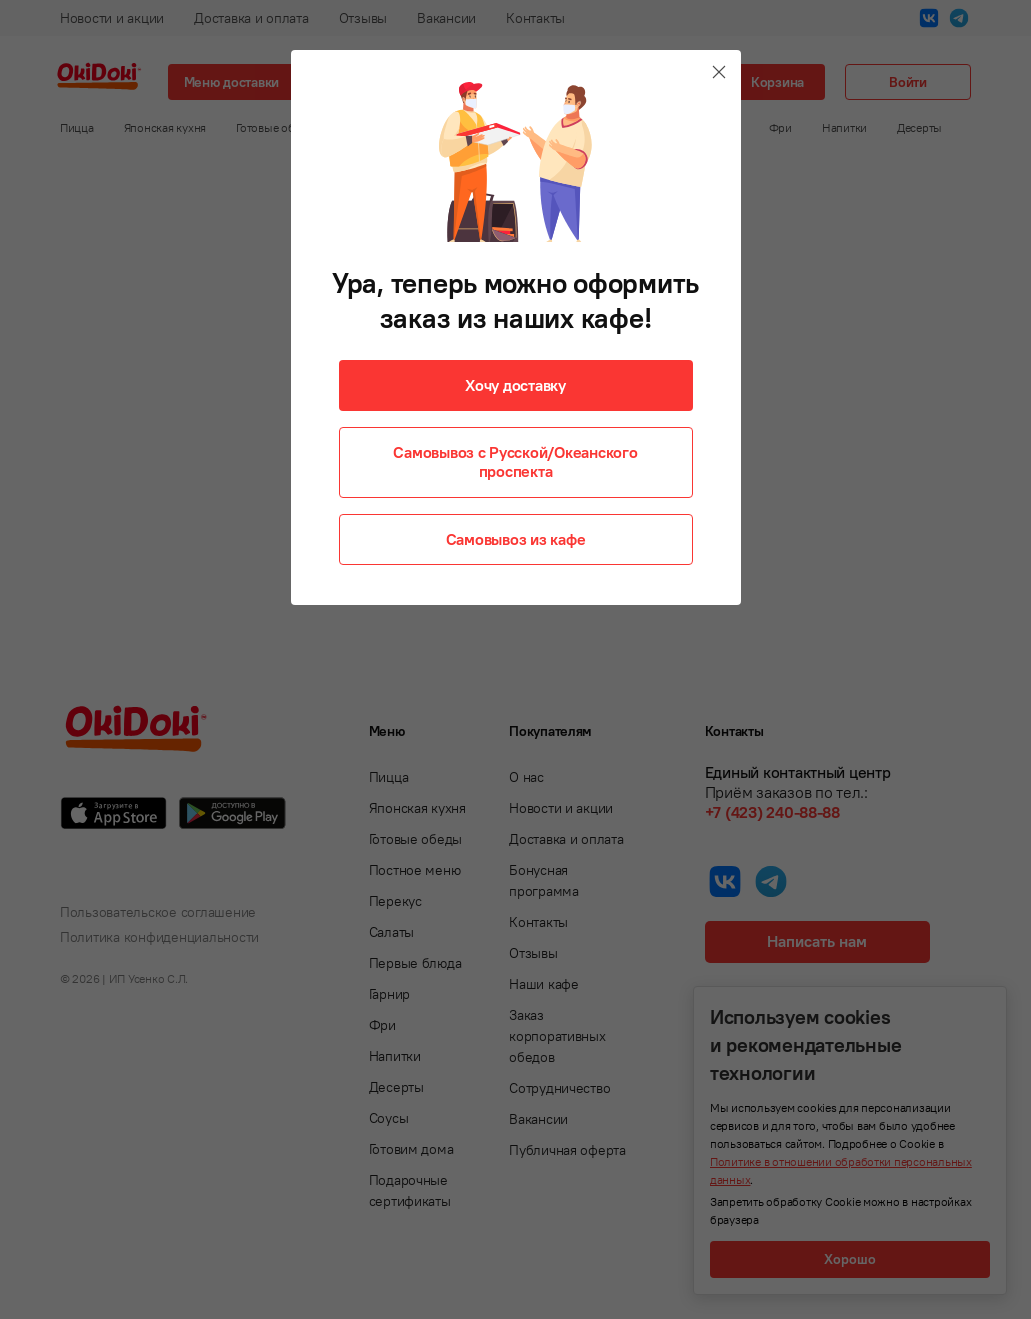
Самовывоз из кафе (516, 539)
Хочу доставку (515, 385)
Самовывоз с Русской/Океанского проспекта (515, 461)
